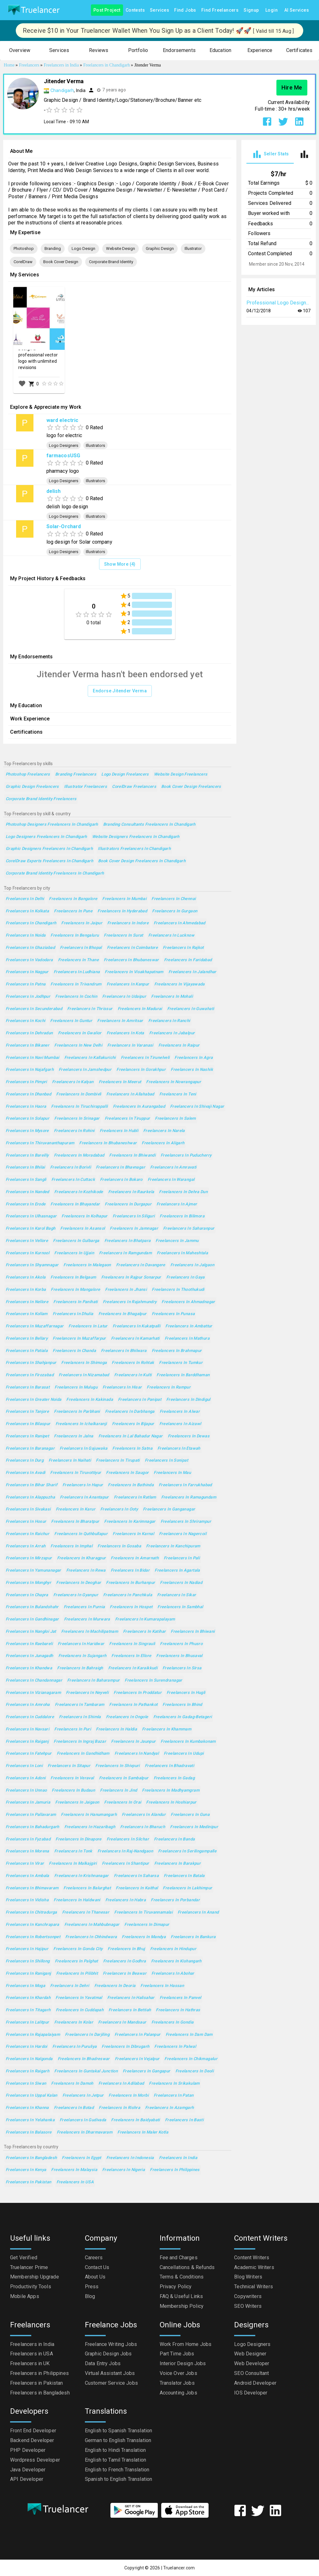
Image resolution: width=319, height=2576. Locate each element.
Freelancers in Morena (27, 1851)
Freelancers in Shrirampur (185, 1522)
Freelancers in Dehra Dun (183, 1192)
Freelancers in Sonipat (166, 1460)
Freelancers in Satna (132, 1448)
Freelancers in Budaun (73, 1790)
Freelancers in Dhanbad (28, 1094)
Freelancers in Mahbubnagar (92, 1925)
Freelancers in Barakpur (177, 1863)
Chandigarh (62, 90)
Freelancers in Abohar (173, 1973)
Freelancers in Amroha (27, 1705)
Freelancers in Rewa (86, 1570)
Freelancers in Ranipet (27, 1436)
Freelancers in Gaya (185, 1277)
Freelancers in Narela (164, 1131)
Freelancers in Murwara (87, 1619)
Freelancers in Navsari (27, 1729)
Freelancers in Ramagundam (188, 1497)
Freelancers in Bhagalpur (122, 1314)
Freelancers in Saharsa (136, 1876)
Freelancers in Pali (181, 1558)
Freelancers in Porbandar (175, 1900)
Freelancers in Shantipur (126, 1863)
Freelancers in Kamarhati (135, 1338)
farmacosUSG (63, 456)
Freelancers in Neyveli (87, 1693)
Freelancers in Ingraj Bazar (79, 1742)
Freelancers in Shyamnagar (32, 1265)
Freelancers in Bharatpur (75, 1522)
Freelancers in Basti (184, 2120)
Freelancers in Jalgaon (192, 1265)
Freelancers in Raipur (179, 1045)
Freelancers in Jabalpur (172, 1033)
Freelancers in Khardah (28, 1998)
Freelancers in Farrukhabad (185, 1485)
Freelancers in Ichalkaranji (81, 1424)
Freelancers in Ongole (127, 1717)
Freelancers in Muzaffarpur (79, 1338)
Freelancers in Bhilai (25, 1167)
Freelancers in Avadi (25, 1473)
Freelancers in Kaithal (137, 1888)
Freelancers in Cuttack (73, 1180)
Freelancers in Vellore (26, 1241)
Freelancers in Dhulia (73, 1314)
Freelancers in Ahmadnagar (188, 1302)
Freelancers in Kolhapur (84, 1216)
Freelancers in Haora (25, 1107)
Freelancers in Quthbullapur (81, 1534)
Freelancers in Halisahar (131, 1998)
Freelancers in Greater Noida (33, 1400)
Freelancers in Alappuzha (30, 1497)
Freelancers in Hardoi (26, 2047)
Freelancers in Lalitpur (27, 2022)
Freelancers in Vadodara (29, 960)
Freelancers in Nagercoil (183, 1534)
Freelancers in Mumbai (124, 899)
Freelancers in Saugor (127, 1473)
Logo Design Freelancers (125, 774)
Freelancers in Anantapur (84, 1497)
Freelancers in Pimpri (26, 1082)
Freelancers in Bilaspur (28, 1424)
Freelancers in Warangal (171, 1180)
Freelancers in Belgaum (73, 1277)
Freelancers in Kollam (26, 1314)
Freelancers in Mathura (187, 1338)
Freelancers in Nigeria (123, 2170)
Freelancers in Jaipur (81, 923)
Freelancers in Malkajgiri (73, 1863)
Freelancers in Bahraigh (80, 1668)
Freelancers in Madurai (139, 1009)
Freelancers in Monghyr (28, 1583)
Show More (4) (119, 564)
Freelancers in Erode (25, 1204)
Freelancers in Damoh (72, 2083)
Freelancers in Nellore (27, 1302)
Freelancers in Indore (128, 923)
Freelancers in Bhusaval (179, 1656)
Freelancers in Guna (190, 1815)
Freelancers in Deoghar (78, 1583)
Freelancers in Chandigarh (30, 923)
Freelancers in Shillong (27, 1961)
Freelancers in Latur (88, 1326)
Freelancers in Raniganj (28, 1973)
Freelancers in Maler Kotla (142, 2132)
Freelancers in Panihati (75, 1302)
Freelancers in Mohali (172, 997)
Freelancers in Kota (125, 1033)
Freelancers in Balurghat (87, 1888)
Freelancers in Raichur (27, 1534)
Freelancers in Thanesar (86, 1912)
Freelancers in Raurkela (131, 1192)
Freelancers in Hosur (25, 1522)
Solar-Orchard (63, 526)
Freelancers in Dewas (189, 1436)
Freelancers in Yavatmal (78, 1998)
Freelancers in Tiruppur (127, 1118)
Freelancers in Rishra (119, 2108)
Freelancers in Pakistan (28, 2182)
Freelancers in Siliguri (133, 1216)
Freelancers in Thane (78, 960)
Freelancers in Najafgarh (29, 1070)
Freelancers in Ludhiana (76, 972)
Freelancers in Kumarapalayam (145, 1619)
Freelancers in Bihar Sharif (31, 1485)
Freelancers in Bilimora (182, 1216)
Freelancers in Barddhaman (183, 1375)
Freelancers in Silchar (127, 1839)
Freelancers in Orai (122, 1802)
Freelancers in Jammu (177, 1241)
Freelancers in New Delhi (78, 1045)
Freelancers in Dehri (69, 1986)
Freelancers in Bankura (193, 1937)
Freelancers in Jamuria (27, 1802)
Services (159, 10)
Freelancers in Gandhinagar (32, 1619)
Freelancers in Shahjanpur (30, 1363)
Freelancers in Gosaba (119, 1546)
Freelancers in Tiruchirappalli (79, 1107)
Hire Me (291, 87)
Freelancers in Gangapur (146, 2071)
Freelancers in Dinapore (78, 1839)
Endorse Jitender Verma (119, 690)
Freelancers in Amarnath (134, 1558)
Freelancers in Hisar (122, 1387)
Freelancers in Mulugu (76, 1387)
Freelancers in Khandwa (28, 1668)
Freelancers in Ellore (131, 1656)
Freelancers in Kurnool (27, 1253)
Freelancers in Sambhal (180, 1607)
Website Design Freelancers (181, 774)
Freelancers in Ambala (27, 1876)
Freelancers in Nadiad (181, 1583)
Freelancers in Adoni (25, 1778)
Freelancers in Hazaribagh (89, 1827)
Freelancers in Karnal (133, 1534)
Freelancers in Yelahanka (30, 2120)
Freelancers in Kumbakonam (188, 1742)
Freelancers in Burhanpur (130, 1583)
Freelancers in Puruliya (74, 2047)
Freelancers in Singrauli (132, 1644)
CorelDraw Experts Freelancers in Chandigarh (49, 861)
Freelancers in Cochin (76, 997)
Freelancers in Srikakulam (174, 2083)
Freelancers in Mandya (144, 1937)
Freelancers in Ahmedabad (179, 923)
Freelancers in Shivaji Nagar (197, 1107)
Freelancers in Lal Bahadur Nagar (130, 1436)
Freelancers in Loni (24, 1766)
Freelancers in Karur (76, 1509)
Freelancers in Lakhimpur (187, 1888)
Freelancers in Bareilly (27, 1155)
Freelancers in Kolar (73, 2022)
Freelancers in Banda (174, 1839)
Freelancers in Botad (74, 2108)
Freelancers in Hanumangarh (89, 1815)
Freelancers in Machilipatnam (89, 1632)
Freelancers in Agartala (177, 1570)
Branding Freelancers (75, 774)
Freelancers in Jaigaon (77, 1802)
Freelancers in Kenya (25, 2170)
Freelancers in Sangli (26, 1180)
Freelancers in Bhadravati (169, 1766)
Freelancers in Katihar (144, 1632)
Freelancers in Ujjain (74, 1253)
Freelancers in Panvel (180, 1998)
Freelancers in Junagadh (29, 1656)
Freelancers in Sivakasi (28, 1509)
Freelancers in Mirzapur (28, 1558)
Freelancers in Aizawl (180, 1424)
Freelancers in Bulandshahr (32, 1607)
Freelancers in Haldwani (77, 1900)
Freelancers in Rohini (74, 1131)
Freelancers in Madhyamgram (171, 1790)
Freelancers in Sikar (176, 1595)
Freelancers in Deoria (115, 1986)
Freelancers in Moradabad (79, 1155)
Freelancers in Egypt (81, 2158)
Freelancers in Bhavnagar (120, 1167)
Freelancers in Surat (123, 935)
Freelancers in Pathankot (133, 1705)
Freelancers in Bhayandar (75, 1204)
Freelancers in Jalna (73, 1436)
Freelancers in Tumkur (181, 1363)
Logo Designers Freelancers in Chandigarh (46, 837)
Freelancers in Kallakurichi (90, 1058)
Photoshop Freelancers (27, 774)
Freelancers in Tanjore (27, 1412)
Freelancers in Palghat (76, 1961)
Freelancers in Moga (25, 1986)
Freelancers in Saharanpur (189, 1228)
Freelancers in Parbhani (77, 1412)
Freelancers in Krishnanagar (81, 1876)
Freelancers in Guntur (71, 1021)
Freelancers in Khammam (166, 1729)
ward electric (62, 420)
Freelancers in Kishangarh (176, 1961)
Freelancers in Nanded (27, 1192)
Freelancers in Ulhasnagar (31, 1216)
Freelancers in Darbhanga (130, 1412)
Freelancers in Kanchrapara (32, 1925)
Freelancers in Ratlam (135, 1497)
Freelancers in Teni (178, 1094)
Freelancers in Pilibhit (77, 1973)
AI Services (296, 10)
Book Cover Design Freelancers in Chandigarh (142, 861)
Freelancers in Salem (175, 1118)
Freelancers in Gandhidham (83, 1754)
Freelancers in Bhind (182, 1705)
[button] (19, 50)
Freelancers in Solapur (27, 1118)
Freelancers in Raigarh (27, 2071)
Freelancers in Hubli (118, 1131)
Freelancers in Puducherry (186, 1155)
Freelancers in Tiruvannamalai (143, 1912)
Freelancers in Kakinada (89, 1400)
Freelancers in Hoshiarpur (171, 1802)
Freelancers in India (178, 2158)
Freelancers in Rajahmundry (130, 1302)
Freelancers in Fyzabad (28, 1839)
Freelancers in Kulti (133, 1375)
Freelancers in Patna (25, 984)
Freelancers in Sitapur (69, 1766)
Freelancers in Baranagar (30, 1448)
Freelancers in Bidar (130, 1570)
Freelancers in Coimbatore (132, 948)
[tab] (270, 154)
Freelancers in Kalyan (73, 1082)
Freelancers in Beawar (125, 1973)
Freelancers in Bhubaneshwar (108, 1143)
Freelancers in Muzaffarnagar (34, 1326)
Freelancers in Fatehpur (28, 1754)
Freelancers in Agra (193, 1058)
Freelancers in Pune (73, 911)
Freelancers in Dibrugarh (125, 2047)
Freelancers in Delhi (24, 899)
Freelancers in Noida (25, 935)
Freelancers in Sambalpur (124, 1778)
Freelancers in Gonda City (78, 1949)
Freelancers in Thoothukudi (178, 1290)
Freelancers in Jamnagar (134, 1228)
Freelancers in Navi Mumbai (32, 1058)
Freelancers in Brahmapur (177, 1351)
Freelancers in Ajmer (176, 1204)
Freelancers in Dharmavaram (85, 2132)
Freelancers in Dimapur (146, 1925)
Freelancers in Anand (198, 1912)
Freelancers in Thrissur (90, 1009)
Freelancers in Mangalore (75, 1290)
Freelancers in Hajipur (27, 1949)
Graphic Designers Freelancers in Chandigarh (49, 849)
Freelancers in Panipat (139, 1400)
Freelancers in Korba (25, 1290)
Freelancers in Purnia (84, 1607)
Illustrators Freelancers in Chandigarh (134, 849)
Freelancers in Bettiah (129, 2010)
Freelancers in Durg (24, 1460)
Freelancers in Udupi (183, 1754)
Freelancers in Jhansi (126, 1290)
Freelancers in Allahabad (130, 1094)
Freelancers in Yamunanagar (33, 1570)
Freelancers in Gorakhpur (141, 1070)
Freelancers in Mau (172, 1473)
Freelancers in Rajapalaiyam (32, 2035)
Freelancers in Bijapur (133, 1424)
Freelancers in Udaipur (124, 997)
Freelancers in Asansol (82, 1228)
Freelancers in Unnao (26, 1790)
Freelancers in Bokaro (121, 1180)
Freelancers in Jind (118, 1790)
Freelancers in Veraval (72, 1778)
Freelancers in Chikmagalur (191, 2059)
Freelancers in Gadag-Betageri (182, 1717)
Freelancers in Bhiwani (192, 1632)
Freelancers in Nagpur (27, 972)
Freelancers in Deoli (194, 2071)
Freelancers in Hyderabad (122, 911)
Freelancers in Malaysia (74, 2170)
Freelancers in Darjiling (87, 2035)
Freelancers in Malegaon (87, 1265)
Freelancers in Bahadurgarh (32, 1827)
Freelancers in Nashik (191, 1070)
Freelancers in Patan (173, 2095)
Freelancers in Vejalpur (137, 2059)
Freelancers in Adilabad (121, 2083)
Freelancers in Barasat (27, 1387)
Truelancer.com (179, 2567)
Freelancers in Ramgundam (125, 1253)
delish (53, 491)
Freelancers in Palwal (175, 2047)
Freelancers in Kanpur (128, 984)
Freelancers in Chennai (173, 899)
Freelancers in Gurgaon (174, 911)
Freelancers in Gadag (174, 1778)
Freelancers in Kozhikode (78, 1192)
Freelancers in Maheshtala (182, 1253)
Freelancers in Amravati (173, 1167)
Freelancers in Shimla (80, 1717)
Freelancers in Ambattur (189, 1326)
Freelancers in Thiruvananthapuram (39, 1143)
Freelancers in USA (75, 2182)
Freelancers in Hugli (185, 1693)
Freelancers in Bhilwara (124, 1351)
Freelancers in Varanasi (130, 1045)
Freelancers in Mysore (27, 1131)
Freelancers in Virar (24, 1863)
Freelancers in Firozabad (29, 1375)
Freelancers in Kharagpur (81, 1558)
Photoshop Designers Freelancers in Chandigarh (51, 824)
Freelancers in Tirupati (118, 1460)
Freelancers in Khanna (27, 2108)
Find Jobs (185, 10)
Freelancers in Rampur (168, 1387)
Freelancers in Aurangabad (139, 1107)
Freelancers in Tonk (73, 1851)
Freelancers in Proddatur (137, 1693)
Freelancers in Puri (72, 1729)
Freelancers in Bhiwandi (132, 1155)
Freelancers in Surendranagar (153, 1680)
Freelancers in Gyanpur (75, 1595)
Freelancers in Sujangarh (82, 1656)
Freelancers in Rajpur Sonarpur (131, 1277)
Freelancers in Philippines (175, 2170)
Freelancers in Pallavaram (30, 1815)
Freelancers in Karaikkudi (133, 1668)
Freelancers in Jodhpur (27, 997)
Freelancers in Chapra (27, 1595)
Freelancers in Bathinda (131, 1485)
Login (272, 10)
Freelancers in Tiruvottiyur (75, 1473)
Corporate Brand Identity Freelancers (41, 799)
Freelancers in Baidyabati (135, 2120)
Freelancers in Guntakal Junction (86, 2071)
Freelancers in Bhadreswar (83, 2059)
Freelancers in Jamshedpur (85, 1070)
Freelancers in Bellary (26, 1338)
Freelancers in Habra (125, 1900)
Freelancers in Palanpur (137, 2035)
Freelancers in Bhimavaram (32, 1888)
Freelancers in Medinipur (194, 1827)
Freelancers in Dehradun (29, 1033)
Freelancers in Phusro (181, 1644)
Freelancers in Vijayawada (179, 984)
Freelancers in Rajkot (183, 948)
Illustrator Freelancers (86, 787)
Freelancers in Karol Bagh (30, 1228)
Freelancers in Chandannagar (33, 1680)
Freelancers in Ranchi (169, 1021)
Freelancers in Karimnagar (130, 1522)
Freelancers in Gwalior (80, 1033)
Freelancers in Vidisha (27, 1900)
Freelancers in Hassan (162, 1986)
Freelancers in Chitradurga (31, 1912)
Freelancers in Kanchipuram (173, 1546)
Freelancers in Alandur (144, 1815)
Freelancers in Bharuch (142, 1827)
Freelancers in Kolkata (27, 911)
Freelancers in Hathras (178, 2010)
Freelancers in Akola (25, 1277)
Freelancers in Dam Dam (189, 2035)
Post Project (107, 10)
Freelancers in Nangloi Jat (30, 1632)
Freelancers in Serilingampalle (187, 1851)
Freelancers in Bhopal (81, 948)
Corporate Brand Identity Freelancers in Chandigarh (54, 873)
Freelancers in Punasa (173, 1314)
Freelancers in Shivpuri (117, 1766)
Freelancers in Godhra (124, 1961)
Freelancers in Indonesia (130, 2158)
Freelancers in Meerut (120, 1082)
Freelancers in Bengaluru (74, 935)
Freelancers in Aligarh (163, 1143)
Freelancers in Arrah (25, 1546)
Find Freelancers (220, 10)
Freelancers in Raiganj (27, 1742)
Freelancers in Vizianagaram (33, 1693)
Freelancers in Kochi (25, 1021)
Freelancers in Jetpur (83, 2095)
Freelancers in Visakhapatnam (133, 972)
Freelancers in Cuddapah (80, 2010)
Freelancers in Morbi (128, 2095)
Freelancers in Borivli (70, 1167)
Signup (251, 10)
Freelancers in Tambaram (80, 1705)
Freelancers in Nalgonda (29, 2059)
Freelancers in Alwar (179, 1412)
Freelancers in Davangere (141, 1265)
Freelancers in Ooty (119, 1509)
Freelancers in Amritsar (120, 1021)
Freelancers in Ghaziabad (30, 948)
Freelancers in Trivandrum (76, 984)
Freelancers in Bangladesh (31, 2158)
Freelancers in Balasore (28, 2132)
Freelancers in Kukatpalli (136, 1326)
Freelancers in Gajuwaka (83, 1448)
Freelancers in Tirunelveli (145, 1058)
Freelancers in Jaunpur (133, 1742)
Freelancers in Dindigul (188, 1400)
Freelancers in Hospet (131, 1607)
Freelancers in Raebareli (29, 1644)
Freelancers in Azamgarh (169, 2108)
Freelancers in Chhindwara (91, 1937)
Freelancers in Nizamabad (83, 1375)
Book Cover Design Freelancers (191, 787)
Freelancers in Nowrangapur (173, 1082)
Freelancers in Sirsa (182, 1668)
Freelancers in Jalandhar (192, 972)
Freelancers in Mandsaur (122, 2022)
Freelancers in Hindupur (173, 1949)
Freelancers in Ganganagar (169, 1509)
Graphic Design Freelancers (32, 787)
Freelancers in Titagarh (28, 2010)
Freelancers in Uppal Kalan (31, 2095)
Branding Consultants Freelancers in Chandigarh (149, 824)
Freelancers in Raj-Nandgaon (125, 1851)
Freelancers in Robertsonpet (33, 1937)
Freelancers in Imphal (71, 1546)
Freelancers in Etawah (179, 1448)
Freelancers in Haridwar (81, 1644)
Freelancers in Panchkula (127, 1595)
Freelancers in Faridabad (188, 960)
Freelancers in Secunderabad (33, 1009)
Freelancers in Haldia (116, 1729)
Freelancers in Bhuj (126, 1949)
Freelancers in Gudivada (83, 2120)
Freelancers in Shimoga (84, 1363)
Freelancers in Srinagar (77, 1118)
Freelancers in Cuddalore (29, 1717)
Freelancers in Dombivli (79, 1094)
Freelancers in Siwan (25, 2083)
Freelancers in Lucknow (171, 935)
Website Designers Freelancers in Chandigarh (136, 837)
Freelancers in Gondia (172, 2022)
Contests (135, 10)
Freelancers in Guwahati (191, 1009)
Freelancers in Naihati (69, 1460)
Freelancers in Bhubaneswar (131, 960)
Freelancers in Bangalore (73, 899)
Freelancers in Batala (184, 1876)
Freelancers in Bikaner (27, 1045)
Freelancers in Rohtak (132, 1363)
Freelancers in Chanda (74, 1351)
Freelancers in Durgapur (128, 1204)
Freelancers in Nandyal (136, 1754)
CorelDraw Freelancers (134, 787)
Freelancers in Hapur (82, 1485)
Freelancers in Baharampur (93, 1680)
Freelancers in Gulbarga (76, 1241)
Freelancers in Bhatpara (127, 1241)
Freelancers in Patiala (26, 1351)
